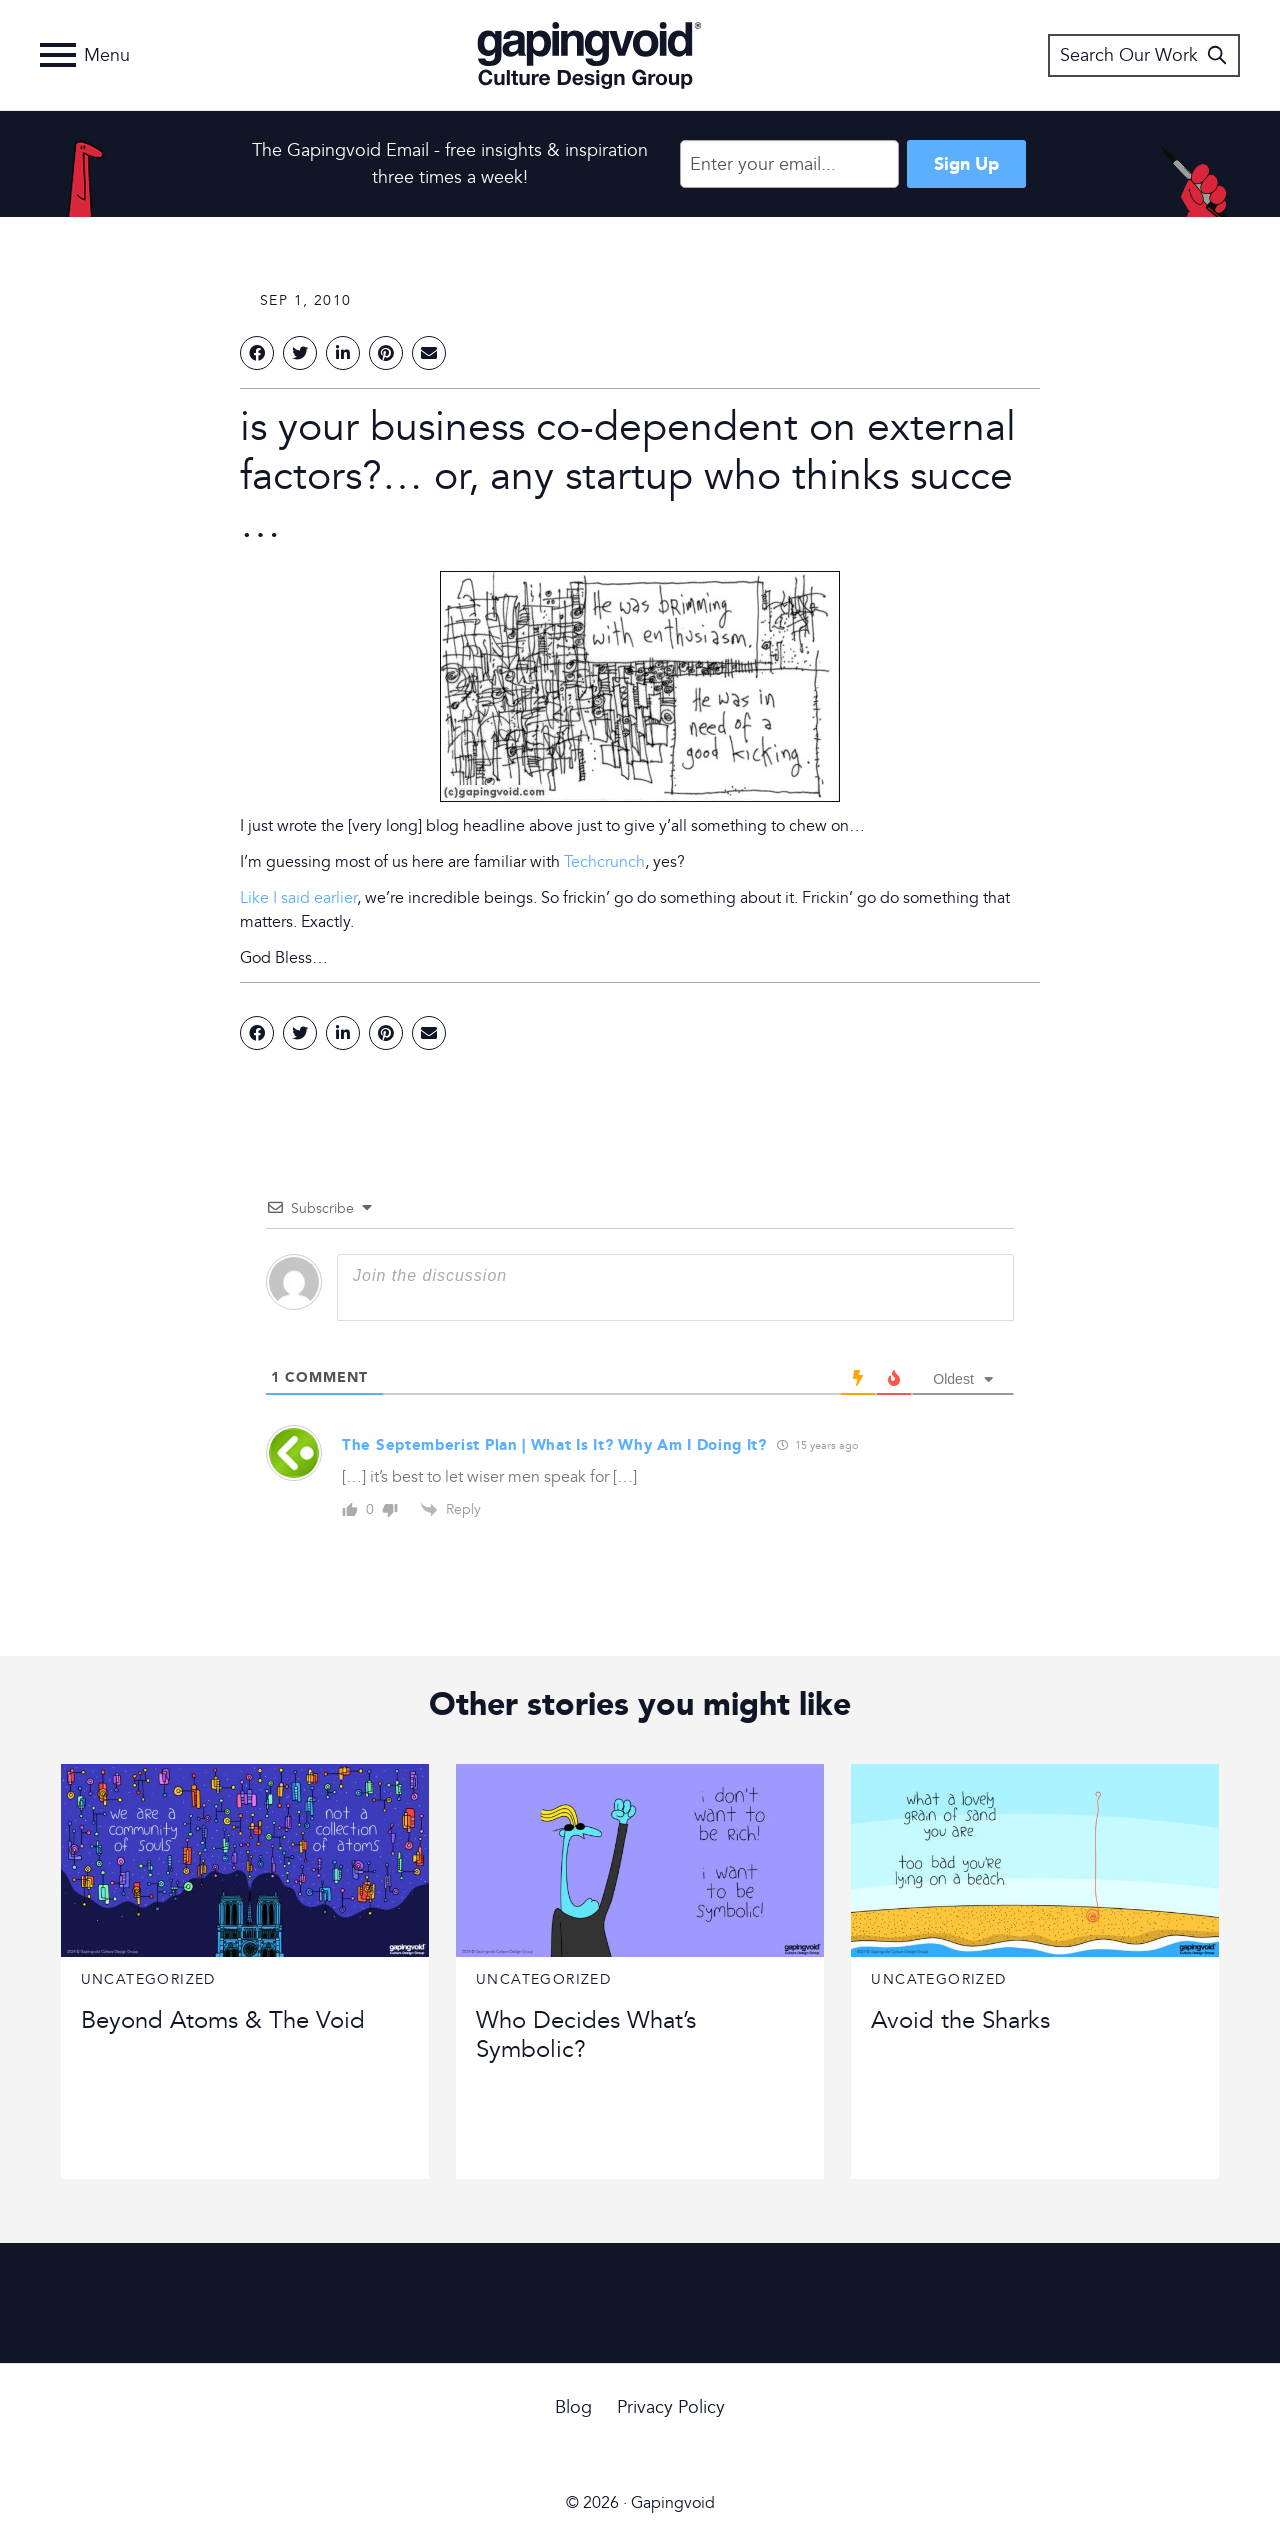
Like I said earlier (298, 898)
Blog (573, 2407)
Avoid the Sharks (960, 2020)
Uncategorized (148, 1979)
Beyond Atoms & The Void (223, 2020)
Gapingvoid (589, 55)
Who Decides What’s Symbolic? (586, 2035)
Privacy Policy (671, 2407)
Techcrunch (604, 862)
